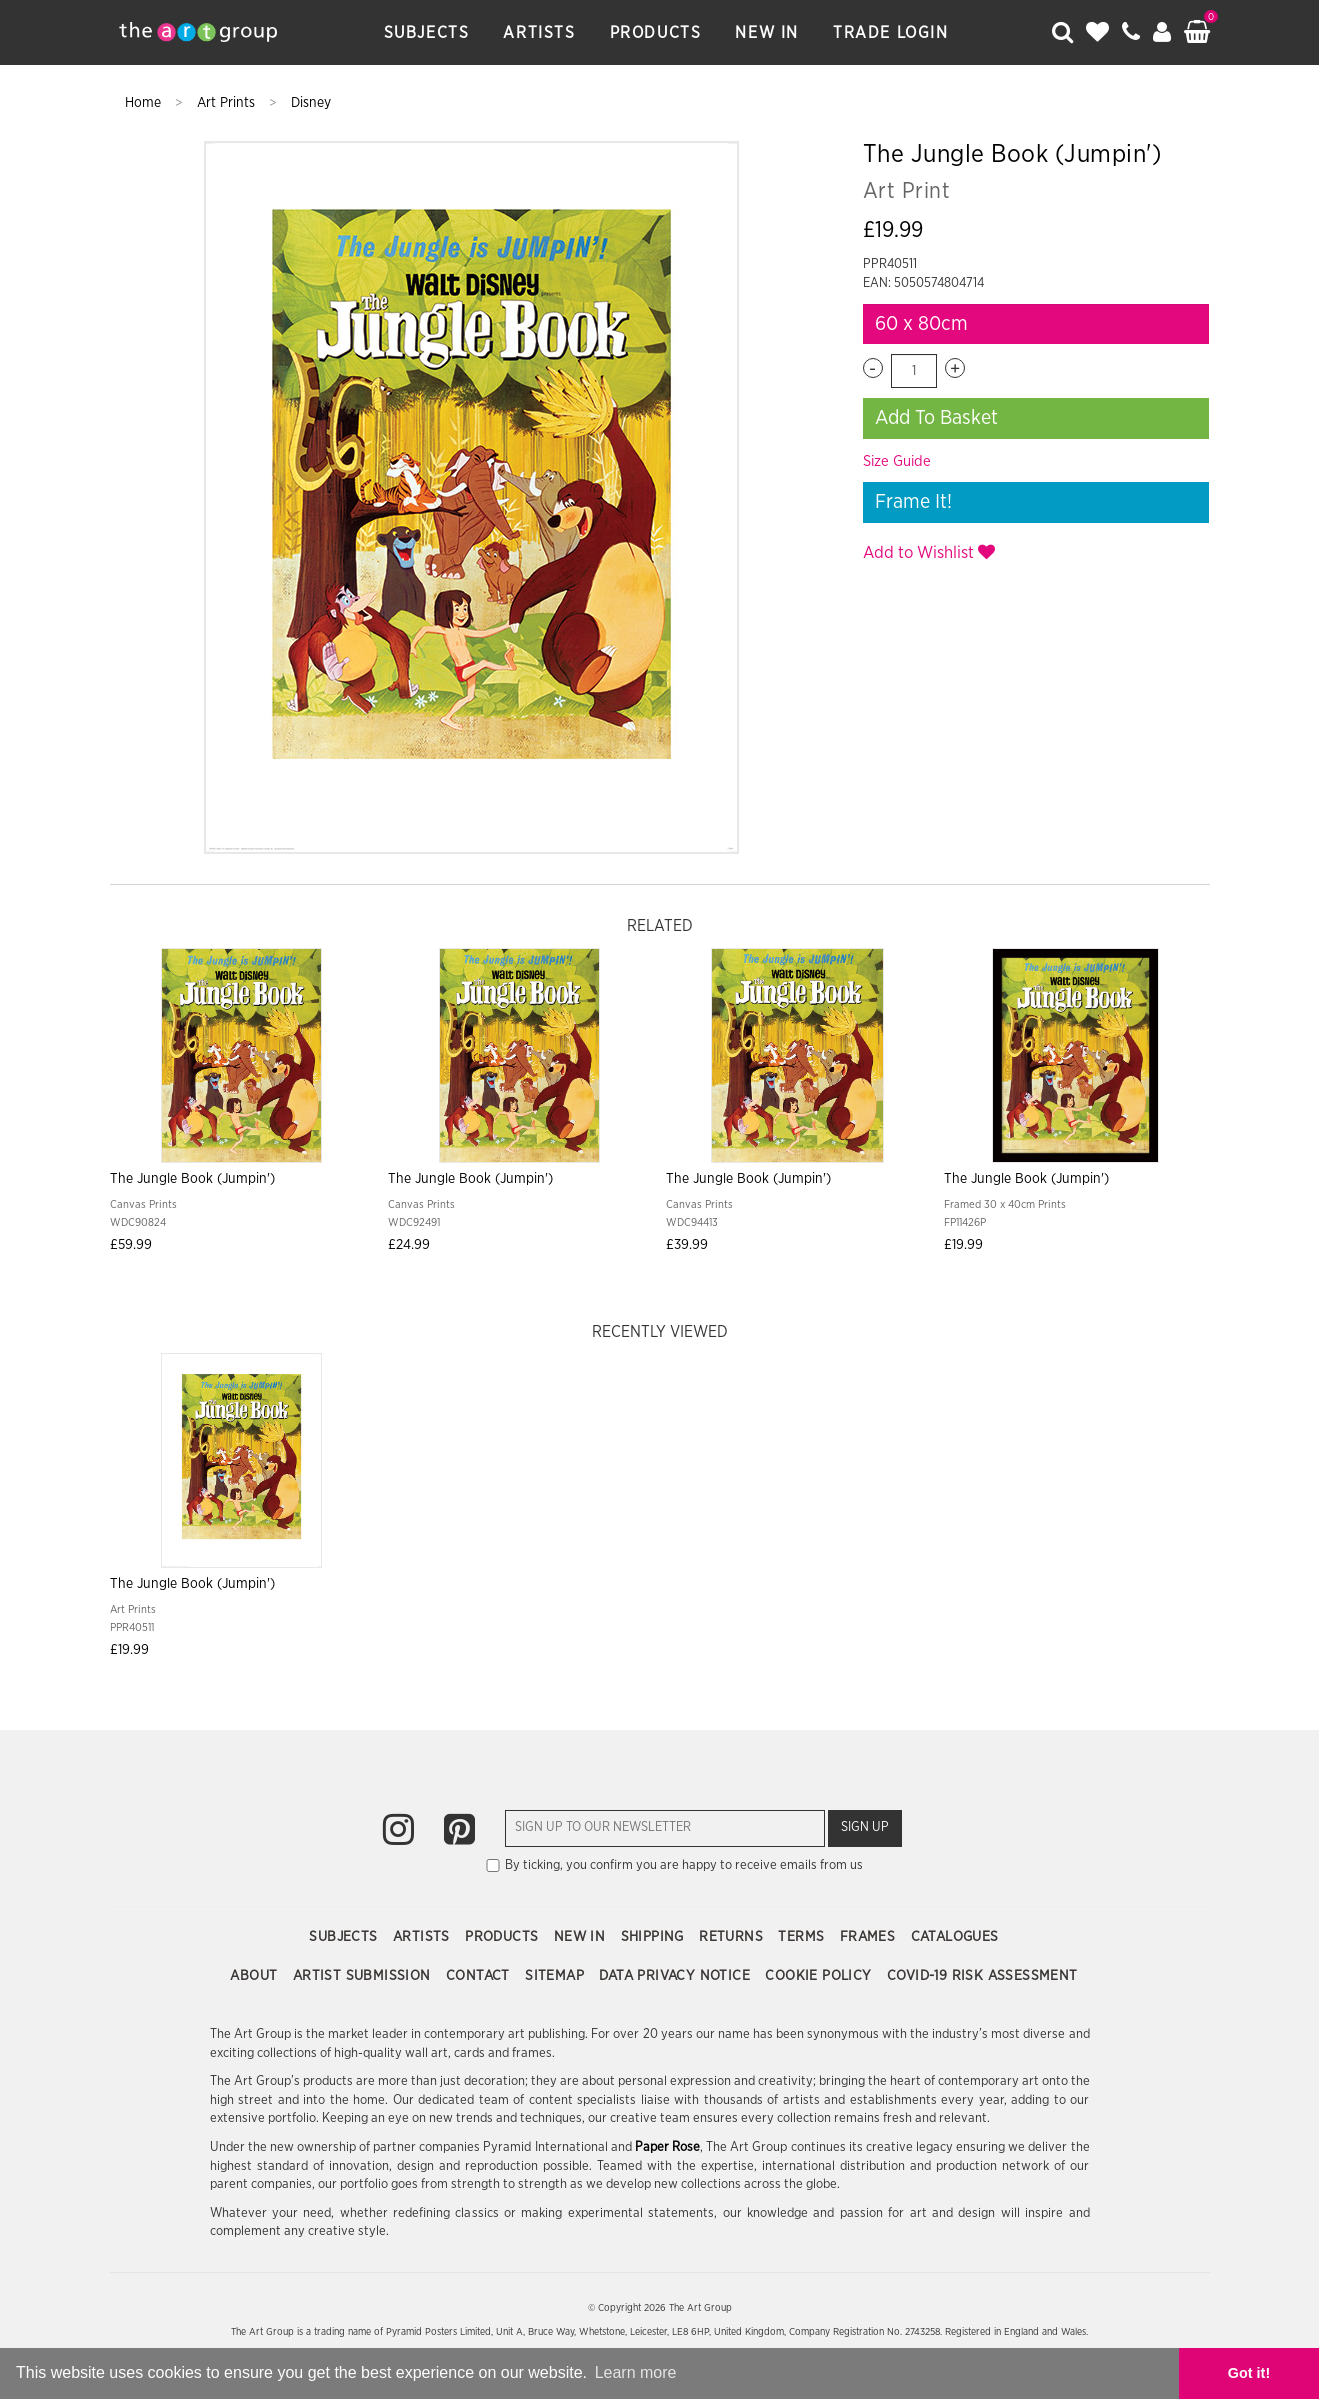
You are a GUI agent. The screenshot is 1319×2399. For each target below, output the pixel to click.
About (255, 1976)
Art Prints (228, 103)
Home (145, 103)
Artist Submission (364, 1976)
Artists (539, 33)
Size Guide (897, 461)
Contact (480, 1976)
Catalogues (955, 1937)
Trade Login (891, 33)
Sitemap (556, 1976)
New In (767, 33)
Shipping (655, 1937)
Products (656, 33)
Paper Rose (667, 2147)
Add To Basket (936, 418)
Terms (803, 1937)
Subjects (427, 33)
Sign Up (865, 1827)
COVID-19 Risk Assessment (982, 1976)
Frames (870, 1937)
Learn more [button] (636, 2372)
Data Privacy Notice (676, 1976)
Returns (733, 1937)
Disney (311, 103)
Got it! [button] (1249, 2373)
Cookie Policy (820, 1976)
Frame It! (913, 502)
